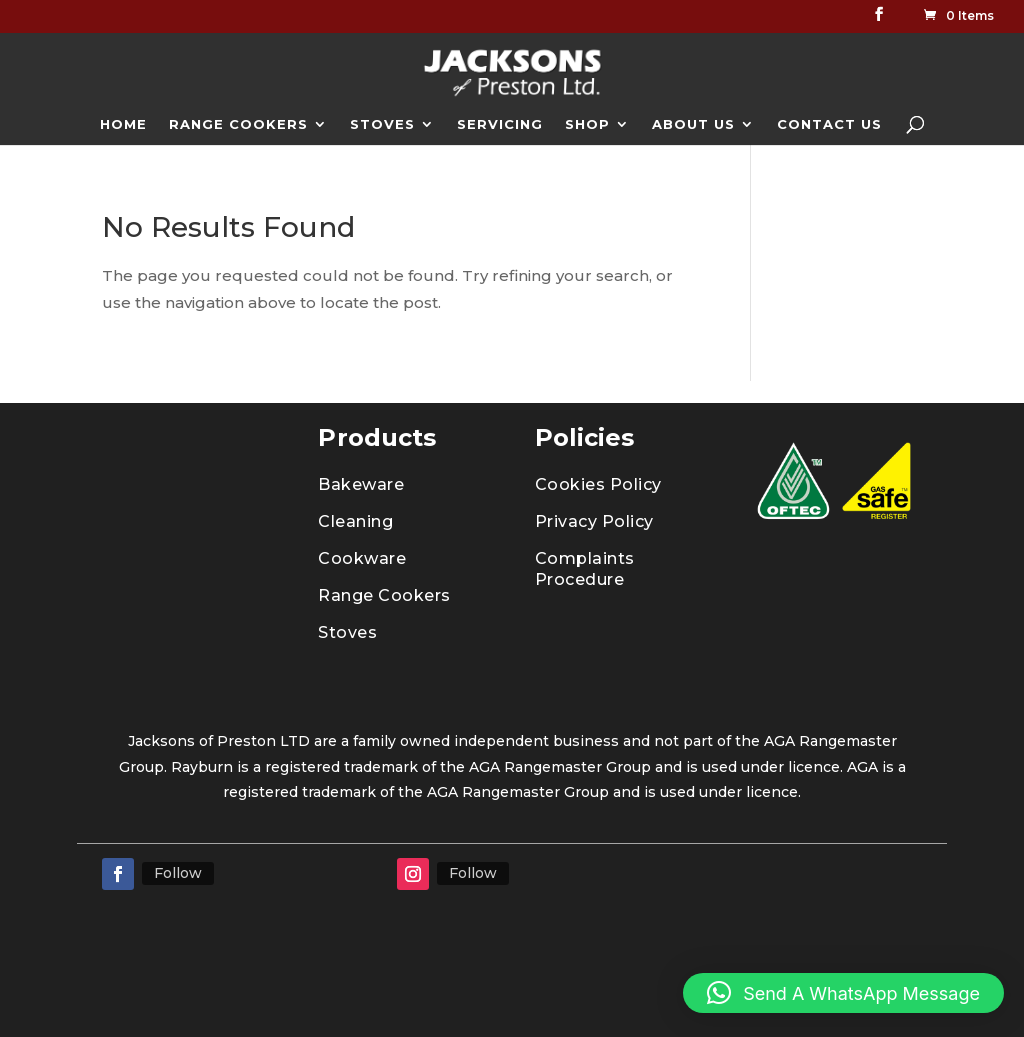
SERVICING (500, 124)
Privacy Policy (594, 521)
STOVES (382, 124)
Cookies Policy (598, 484)
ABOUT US (693, 124)
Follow (178, 873)
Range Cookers (384, 595)
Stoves (347, 632)
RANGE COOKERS (238, 124)
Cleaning (355, 521)
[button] (843, 993)
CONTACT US (829, 124)
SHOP (587, 124)
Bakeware (361, 484)
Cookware (362, 558)
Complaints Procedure (585, 569)
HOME (123, 124)
